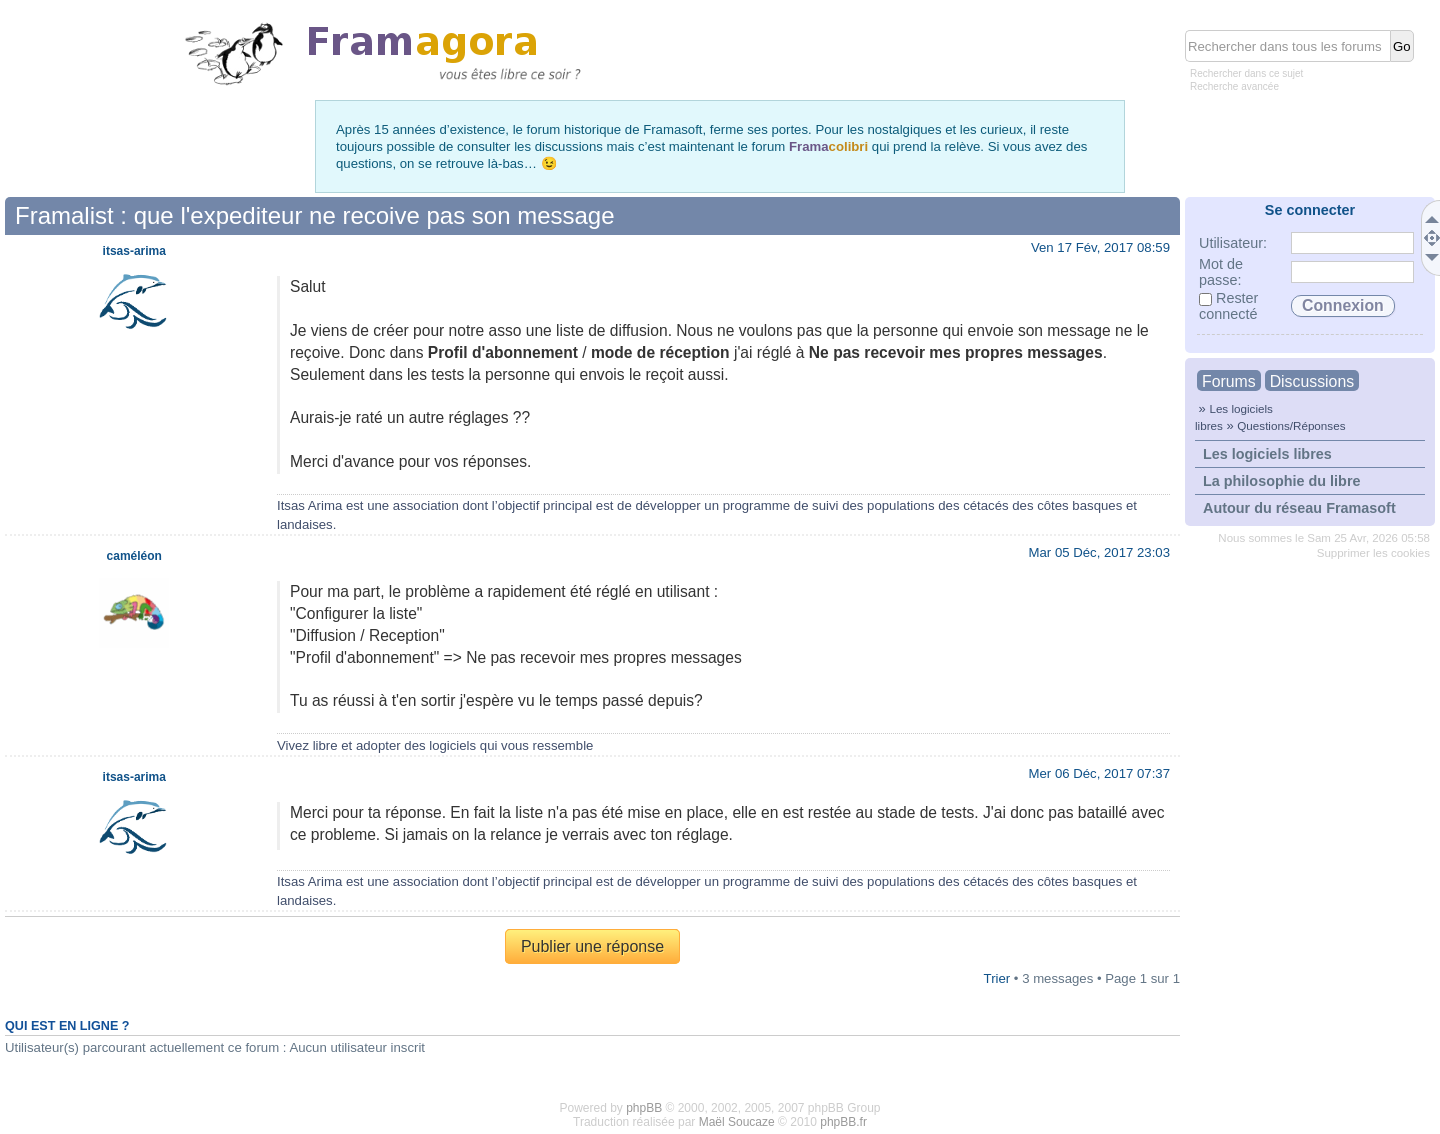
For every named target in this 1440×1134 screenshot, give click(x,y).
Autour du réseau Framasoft (1299, 508)
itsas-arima (134, 251)
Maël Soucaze (737, 1122)
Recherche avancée (1234, 86)
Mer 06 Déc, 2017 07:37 (1100, 773)
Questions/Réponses (1291, 425)
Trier (997, 978)
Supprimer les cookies (1373, 553)
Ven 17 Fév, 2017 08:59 (1100, 247)
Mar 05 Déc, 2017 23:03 (1100, 552)
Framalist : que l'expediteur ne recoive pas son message (315, 215)
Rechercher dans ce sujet (1246, 73)
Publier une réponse (592, 946)
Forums (1229, 381)
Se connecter (1310, 210)
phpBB (644, 1108)
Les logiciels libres (1267, 454)
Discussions (1312, 381)
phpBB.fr (843, 1122)
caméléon (134, 556)
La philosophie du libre (1282, 481)
